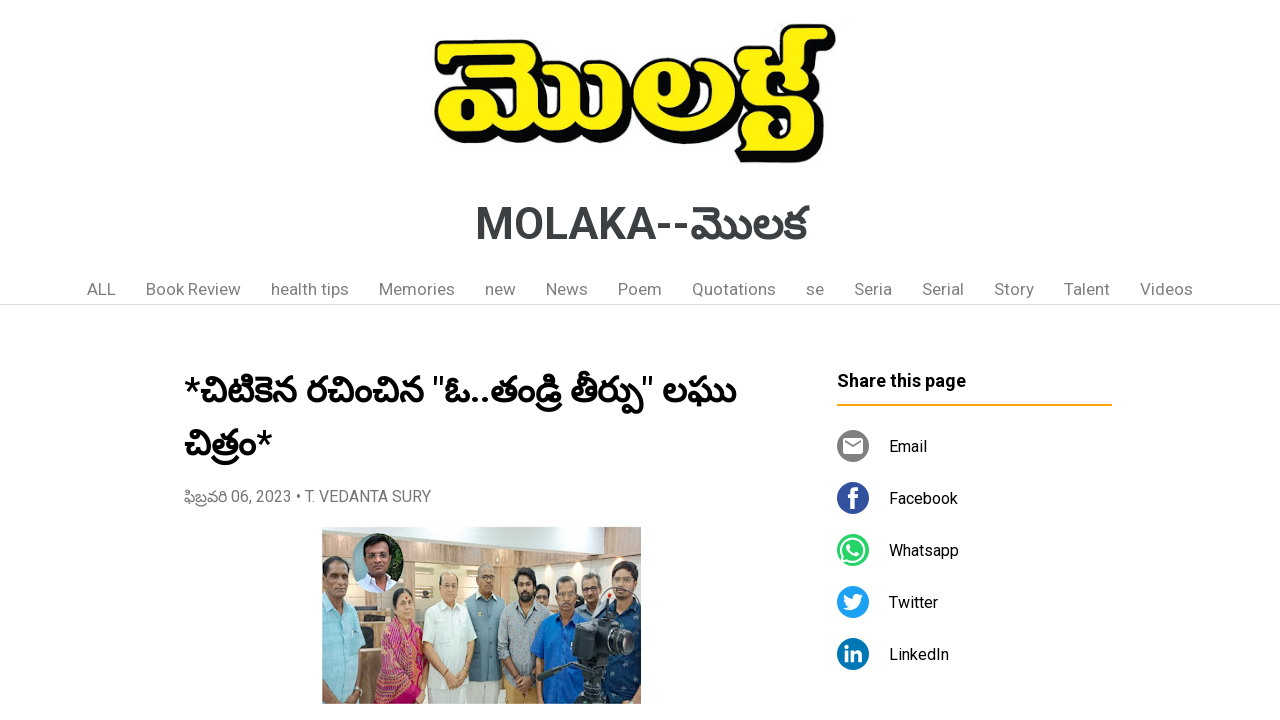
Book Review (193, 289)
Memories (417, 289)
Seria (873, 289)
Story (1014, 289)
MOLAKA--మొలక (640, 224)
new (500, 289)
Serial (943, 289)
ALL (101, 289)
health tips (310, 289)
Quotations (734, 289)
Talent (1087, 289)
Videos (1166, 289)
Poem (640, 289)
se (815, 289)
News (567, 289)
